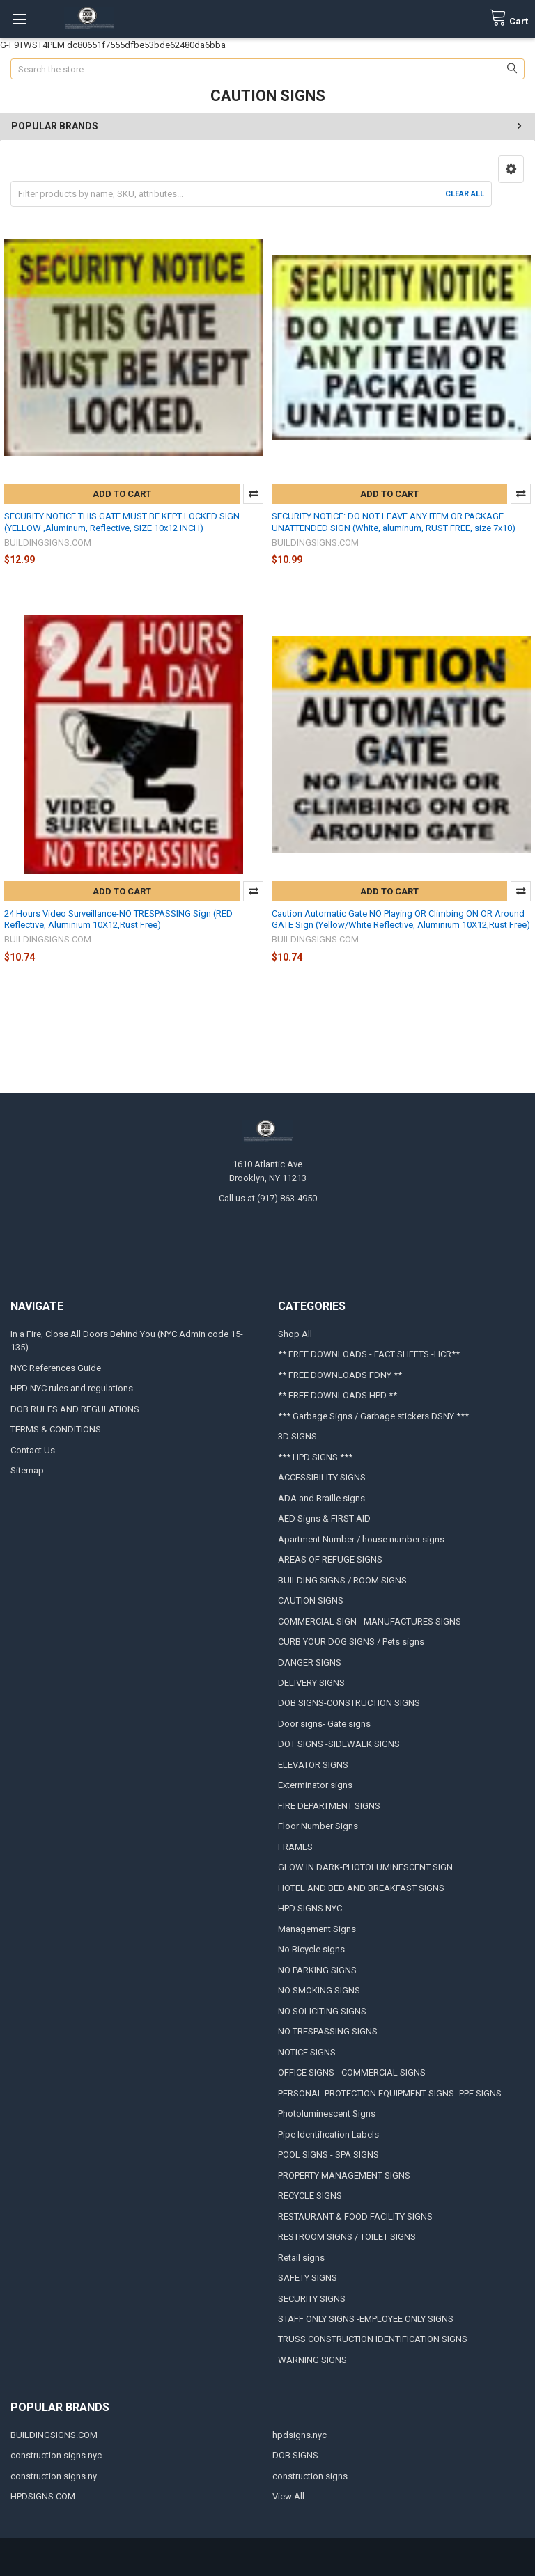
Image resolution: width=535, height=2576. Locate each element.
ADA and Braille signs (321, 1498)
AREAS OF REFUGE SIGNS (330, 1559)
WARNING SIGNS (312, 2360)
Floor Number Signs (318, 1826)
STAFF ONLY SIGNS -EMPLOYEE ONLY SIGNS (365, 2319)
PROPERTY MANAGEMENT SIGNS (344, 2175)
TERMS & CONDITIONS (55, 1429)
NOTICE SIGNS (307, 2052)
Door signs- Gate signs (324, 1723)
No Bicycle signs (311, 1949)
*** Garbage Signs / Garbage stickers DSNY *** (373, 1416)
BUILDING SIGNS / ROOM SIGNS (342, 1580)
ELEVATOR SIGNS (313, 1765)
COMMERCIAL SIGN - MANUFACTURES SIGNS (369, 1621)
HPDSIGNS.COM (42, 2496)
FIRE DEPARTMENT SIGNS (329, 1806)
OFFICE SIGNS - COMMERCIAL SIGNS (352, 2072)
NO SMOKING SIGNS (319, 1990)
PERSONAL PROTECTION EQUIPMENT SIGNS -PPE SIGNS (390, 2093)
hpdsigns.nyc (299, 2435)
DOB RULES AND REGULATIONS (74, 1409)
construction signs (310, 2476)
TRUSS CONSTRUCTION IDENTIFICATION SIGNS (372, 2339)
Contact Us (32, 1450)
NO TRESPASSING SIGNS (328, 2031)
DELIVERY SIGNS (311, 1682)
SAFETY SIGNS (307, 2278)
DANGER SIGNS (309, 1662)
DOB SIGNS (295, 2455)
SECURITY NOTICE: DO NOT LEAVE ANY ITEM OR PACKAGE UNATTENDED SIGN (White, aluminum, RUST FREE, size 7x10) (393, 521)
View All (288, 2496)
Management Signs (317, 1929)
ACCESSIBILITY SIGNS (322, 1477)
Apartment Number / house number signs (361, 1539)
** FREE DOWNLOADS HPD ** (337, 1395)
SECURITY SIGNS (312, 2298)
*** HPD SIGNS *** (315, 1457)
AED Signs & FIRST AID (324, 1518)
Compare (253, 494)
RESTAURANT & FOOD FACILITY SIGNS (355, 2216)
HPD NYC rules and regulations (71, 1388)
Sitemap (27, 1470)
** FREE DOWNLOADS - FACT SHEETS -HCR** (369, 1354)
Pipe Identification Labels (328, 2134)
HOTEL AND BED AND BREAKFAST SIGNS (361, 1888)
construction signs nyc (56, 2455)
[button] (511, 169)
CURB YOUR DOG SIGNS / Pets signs (351, 1641)
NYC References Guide (55, 1368)
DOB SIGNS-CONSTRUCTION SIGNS (349, 1703)
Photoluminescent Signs (326, 2113)
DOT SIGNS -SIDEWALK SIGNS (339, 1744)
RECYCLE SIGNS (310, 2195)
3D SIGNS (297, 1436)
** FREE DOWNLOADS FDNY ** (340, 1375)
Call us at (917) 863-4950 (268, 1198)
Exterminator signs (315, 1785)
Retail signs (301, 2257)
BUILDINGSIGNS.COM (54, 2435)
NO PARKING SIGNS (317, 1970)
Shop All (295, 1334)
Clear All (464, 193)
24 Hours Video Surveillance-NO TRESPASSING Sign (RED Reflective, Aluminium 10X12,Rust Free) (118, 919)
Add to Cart (122, 494)
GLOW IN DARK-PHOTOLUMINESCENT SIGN (365, 1867)
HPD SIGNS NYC (310, 1908)
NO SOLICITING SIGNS (322, 2011)
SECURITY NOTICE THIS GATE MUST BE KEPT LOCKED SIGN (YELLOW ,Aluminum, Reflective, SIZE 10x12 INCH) (122, 521)
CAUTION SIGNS (310, 1600)
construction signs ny (53, 2476)
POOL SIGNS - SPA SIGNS (328, 2154)
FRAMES (295, 1847)
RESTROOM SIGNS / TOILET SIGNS (347, 2236)
